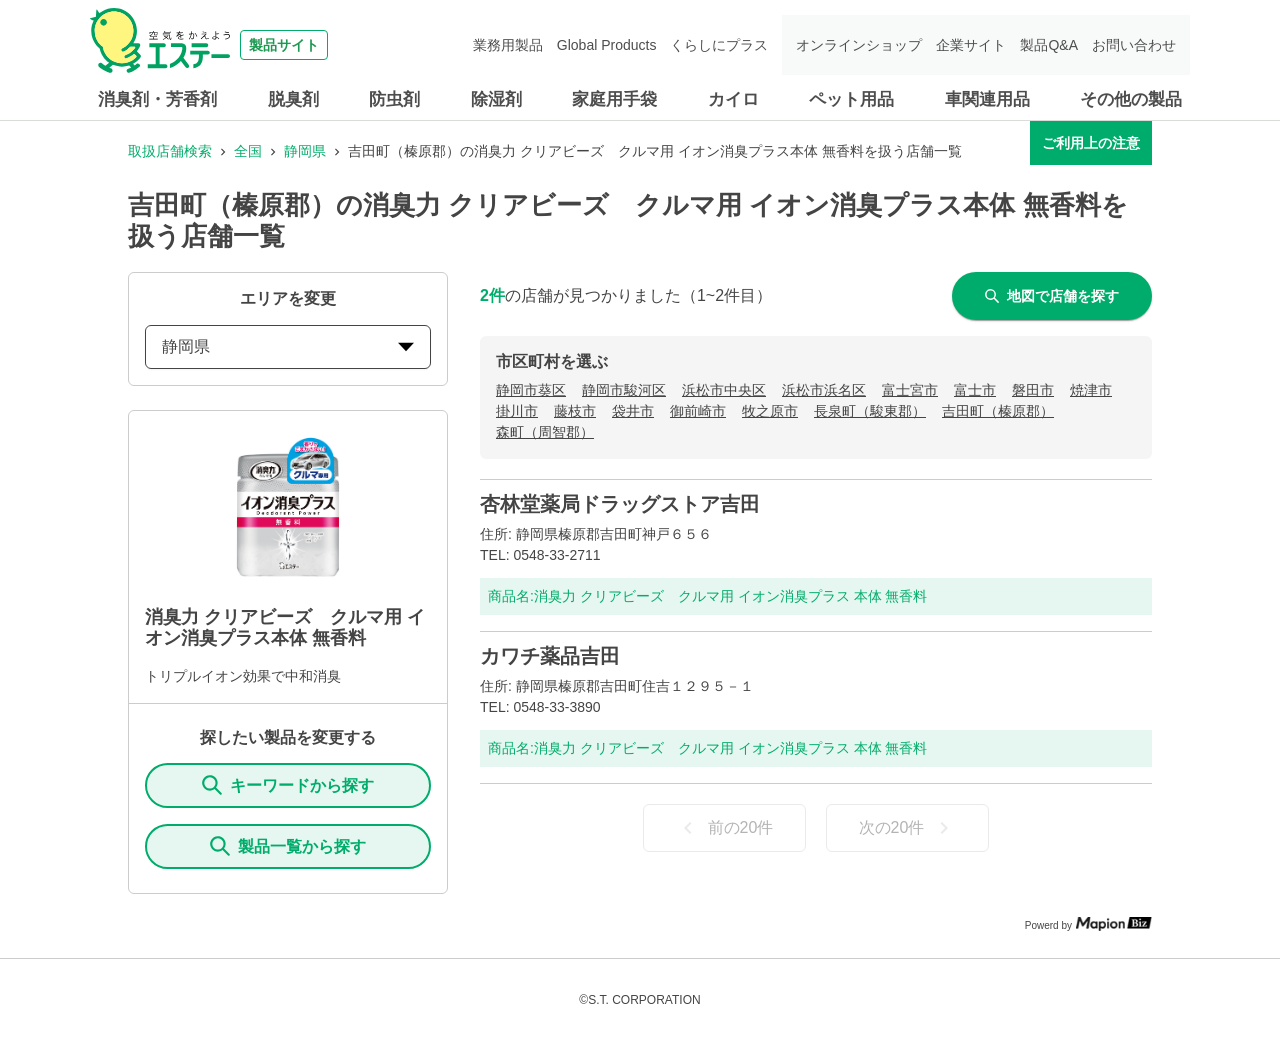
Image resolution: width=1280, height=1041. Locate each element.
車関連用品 (987, 99)
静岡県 (305, 151)
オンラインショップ (859, 45)
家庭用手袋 (614, 99)
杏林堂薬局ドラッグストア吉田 (620, 504)
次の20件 (908, 828)
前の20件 (725, 828)
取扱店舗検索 (170, 151)
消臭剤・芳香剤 (157, 99)
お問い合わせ (1134, 45)
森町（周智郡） (545, 432)
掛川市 (517, 411)
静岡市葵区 (531, 390)
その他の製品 (1131, 99)
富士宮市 (910, 390)
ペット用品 (851, 99)
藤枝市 (575, 411)
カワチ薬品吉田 (550, 656)
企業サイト (971, 45)
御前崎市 (698, 411)
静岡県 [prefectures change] (288, 346)
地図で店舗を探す (1052, 296)
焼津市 (1091, 390)
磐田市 (1033, 390)
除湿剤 (496, 99)
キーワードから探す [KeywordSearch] (288, 785)
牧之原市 (770, 411)
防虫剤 (394, 99)
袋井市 (633, 411)
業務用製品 (508, 45)
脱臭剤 (293, 99)
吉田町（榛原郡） (998, 411)
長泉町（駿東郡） (870, 411)
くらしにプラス (719, 45)
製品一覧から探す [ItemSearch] (288, 846)
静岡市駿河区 (624, 390)
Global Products (607, 45)
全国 (248, 151)
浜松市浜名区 (824, 390)
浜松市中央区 (724, 390)
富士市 (975, 390)
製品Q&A (1049, 45)
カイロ (733, 99)
